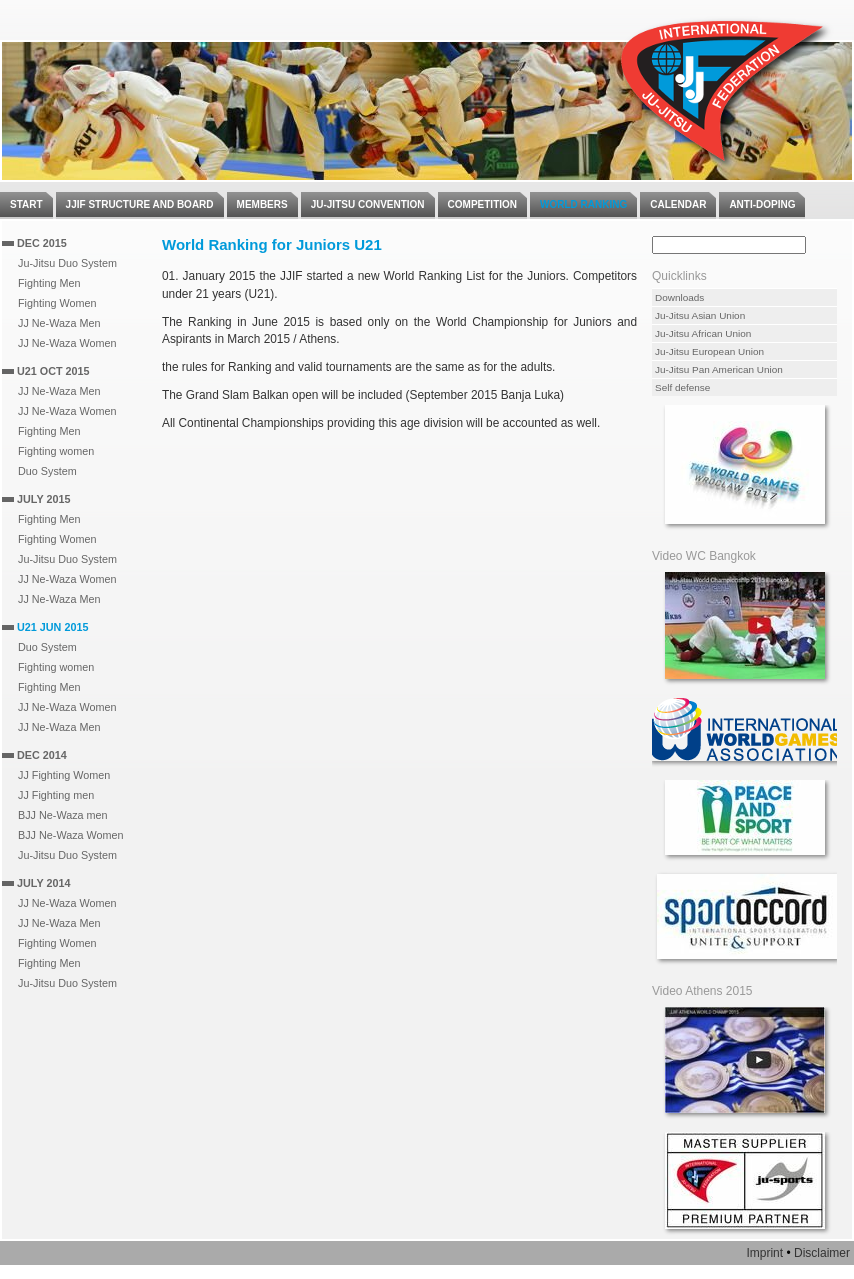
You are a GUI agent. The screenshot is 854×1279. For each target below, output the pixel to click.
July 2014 (43, 883)
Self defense (682, 387)
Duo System (47, 471)
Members (262, 204)
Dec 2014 (42, 755)
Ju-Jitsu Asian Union (700, 315)
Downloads (679, 297)
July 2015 (43, 499)
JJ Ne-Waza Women (67, 343)
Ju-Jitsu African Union (703, 333)
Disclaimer (822, 1253)
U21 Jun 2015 (52, 627)
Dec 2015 (42, 243)
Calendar (678, 204)
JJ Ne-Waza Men (59, 323)
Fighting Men (49, 283)
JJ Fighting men (56, 795)
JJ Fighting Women (64, 775)
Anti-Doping (762, 204)
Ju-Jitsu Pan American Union (719, 369)
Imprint (764, 1253)
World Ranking (583, 204)
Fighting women (56, 451)
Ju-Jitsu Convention (368, 204)
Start (26, 204)
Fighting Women (57, 303)
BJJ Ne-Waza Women (71, 835)
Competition (482, 204)
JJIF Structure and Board (140, 204)
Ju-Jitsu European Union (709, 351)
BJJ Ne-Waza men (63, 815)
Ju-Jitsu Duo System (67, 263)
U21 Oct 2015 (53, 371)
